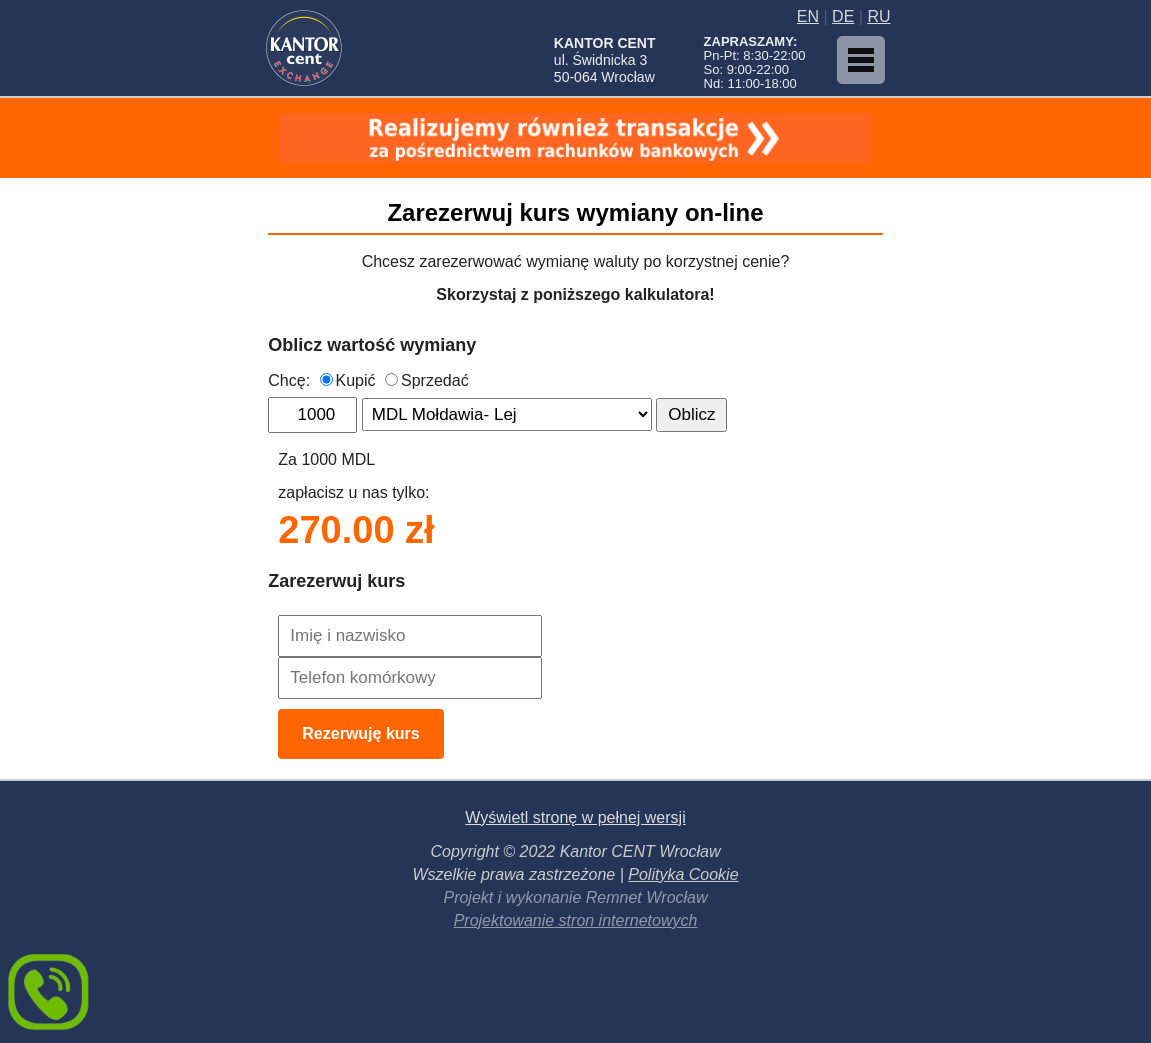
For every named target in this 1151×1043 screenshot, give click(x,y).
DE (843, 16)
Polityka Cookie (683, 874)
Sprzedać (427, 380)
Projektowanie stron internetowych (576, 920)
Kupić (348, 380)
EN (808, 16)
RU (878, 16)
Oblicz (691, 414)
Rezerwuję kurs (360, 733)
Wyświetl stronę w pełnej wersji (575, 817)
